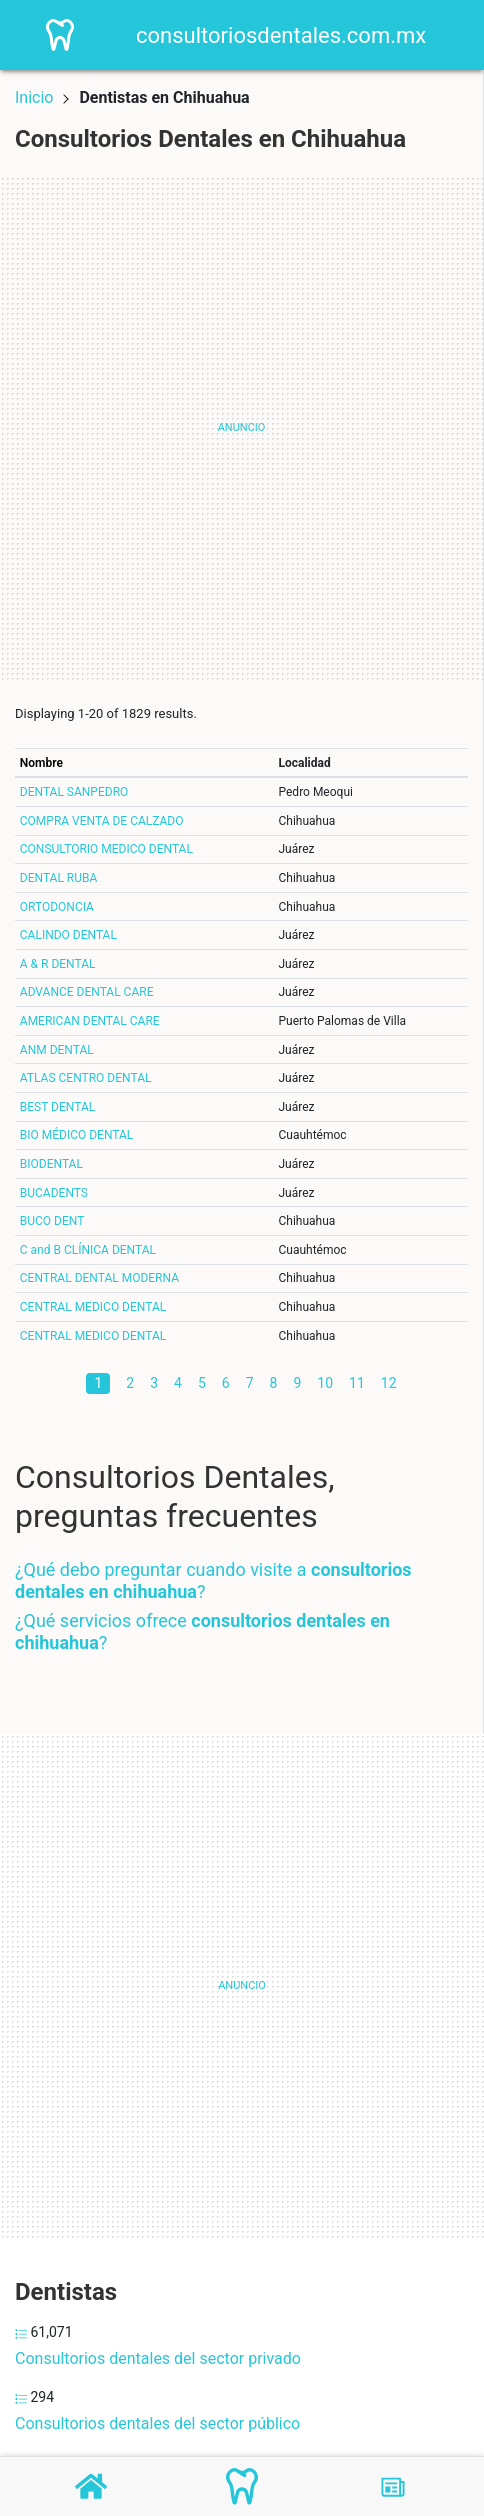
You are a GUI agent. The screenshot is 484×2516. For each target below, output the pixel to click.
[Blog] (393, 2487)
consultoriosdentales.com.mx (281, 35)
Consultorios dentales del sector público (157, 2423)
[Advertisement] (242, 428)
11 (357, 1383)
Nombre (41, 763)
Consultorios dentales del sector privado (158, 2358)
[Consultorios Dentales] (242, 2486)
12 (389, 1383)
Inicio (34, 97)
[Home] (61, 33)
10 (325, 1383)
